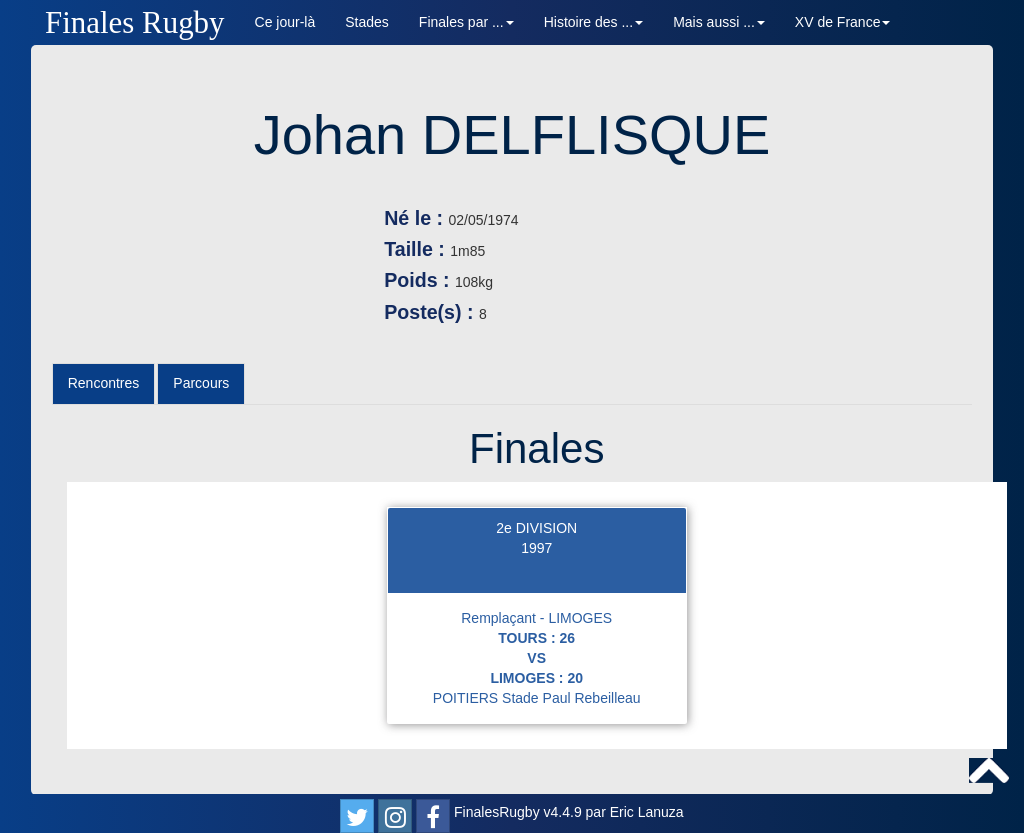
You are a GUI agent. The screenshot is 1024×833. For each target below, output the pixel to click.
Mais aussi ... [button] (719, 22)
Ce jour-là (285, 22)
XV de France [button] (843, 22)
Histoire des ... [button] (593, 22)
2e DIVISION (536, 528)
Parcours (201, 383)
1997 (536, 548)
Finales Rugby (135, 22)
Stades (367, 22)
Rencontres (104, 383)
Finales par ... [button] (466, 22)
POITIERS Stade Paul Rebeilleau (537, 698)
